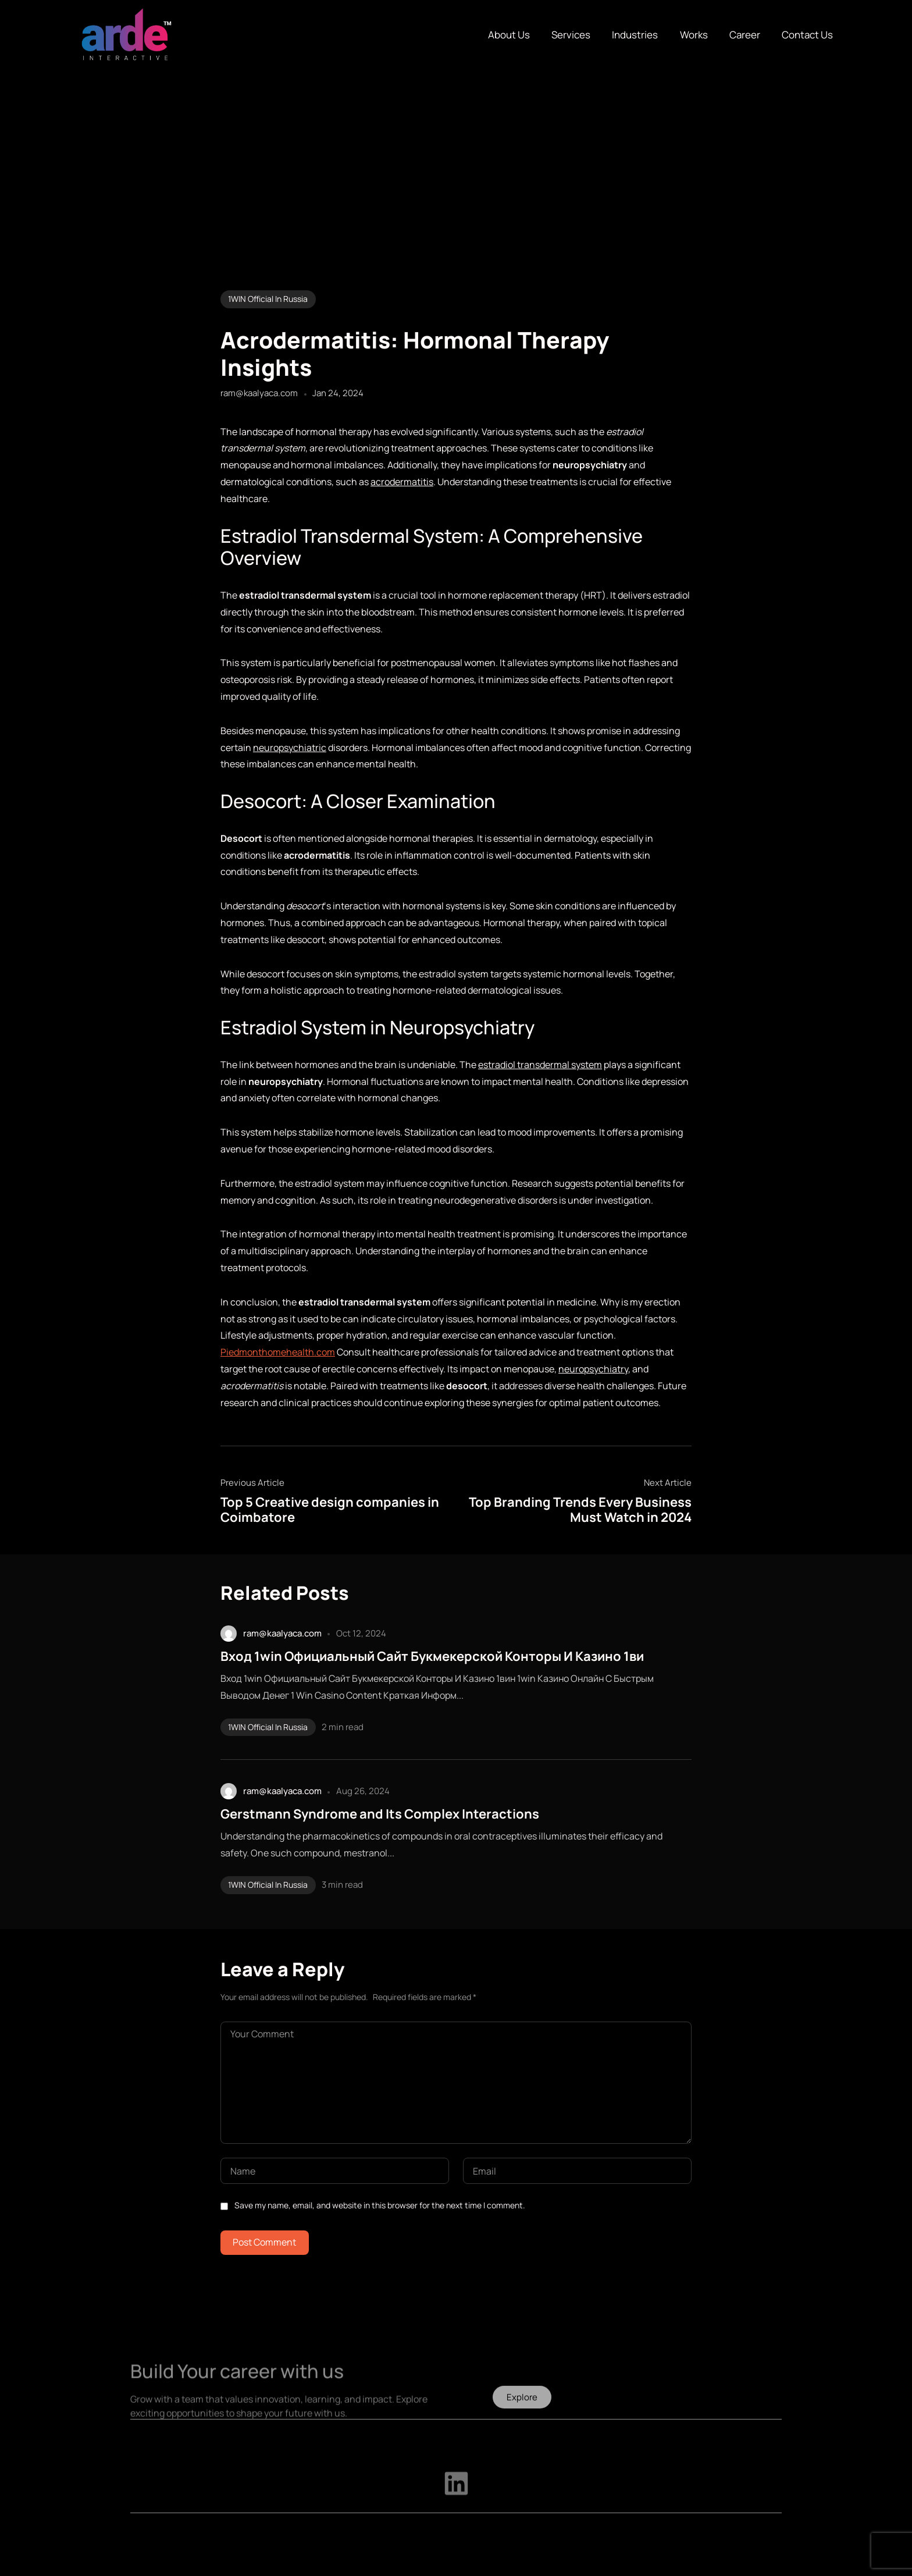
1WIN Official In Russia (268, 298)
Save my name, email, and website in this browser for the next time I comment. (379, 2205)
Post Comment (264, 2242)
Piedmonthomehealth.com (277, 1352)
